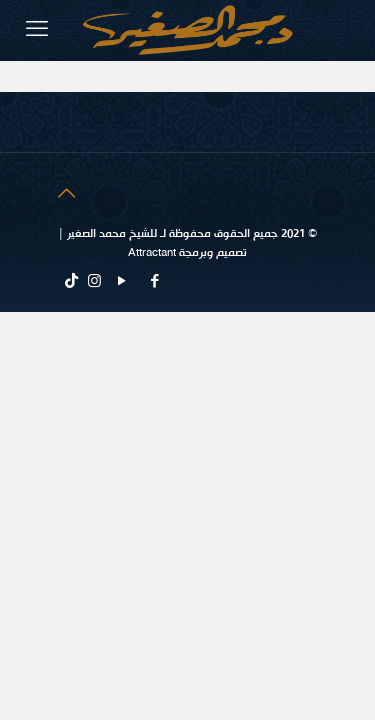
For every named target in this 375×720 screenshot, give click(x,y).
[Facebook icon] (154, 282)
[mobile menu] (37, 30)
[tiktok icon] (71, 282)
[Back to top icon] (66, 194)
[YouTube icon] (121, 282)
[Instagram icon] (94, 282)
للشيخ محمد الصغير (110, 234)
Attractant (152, 253)
